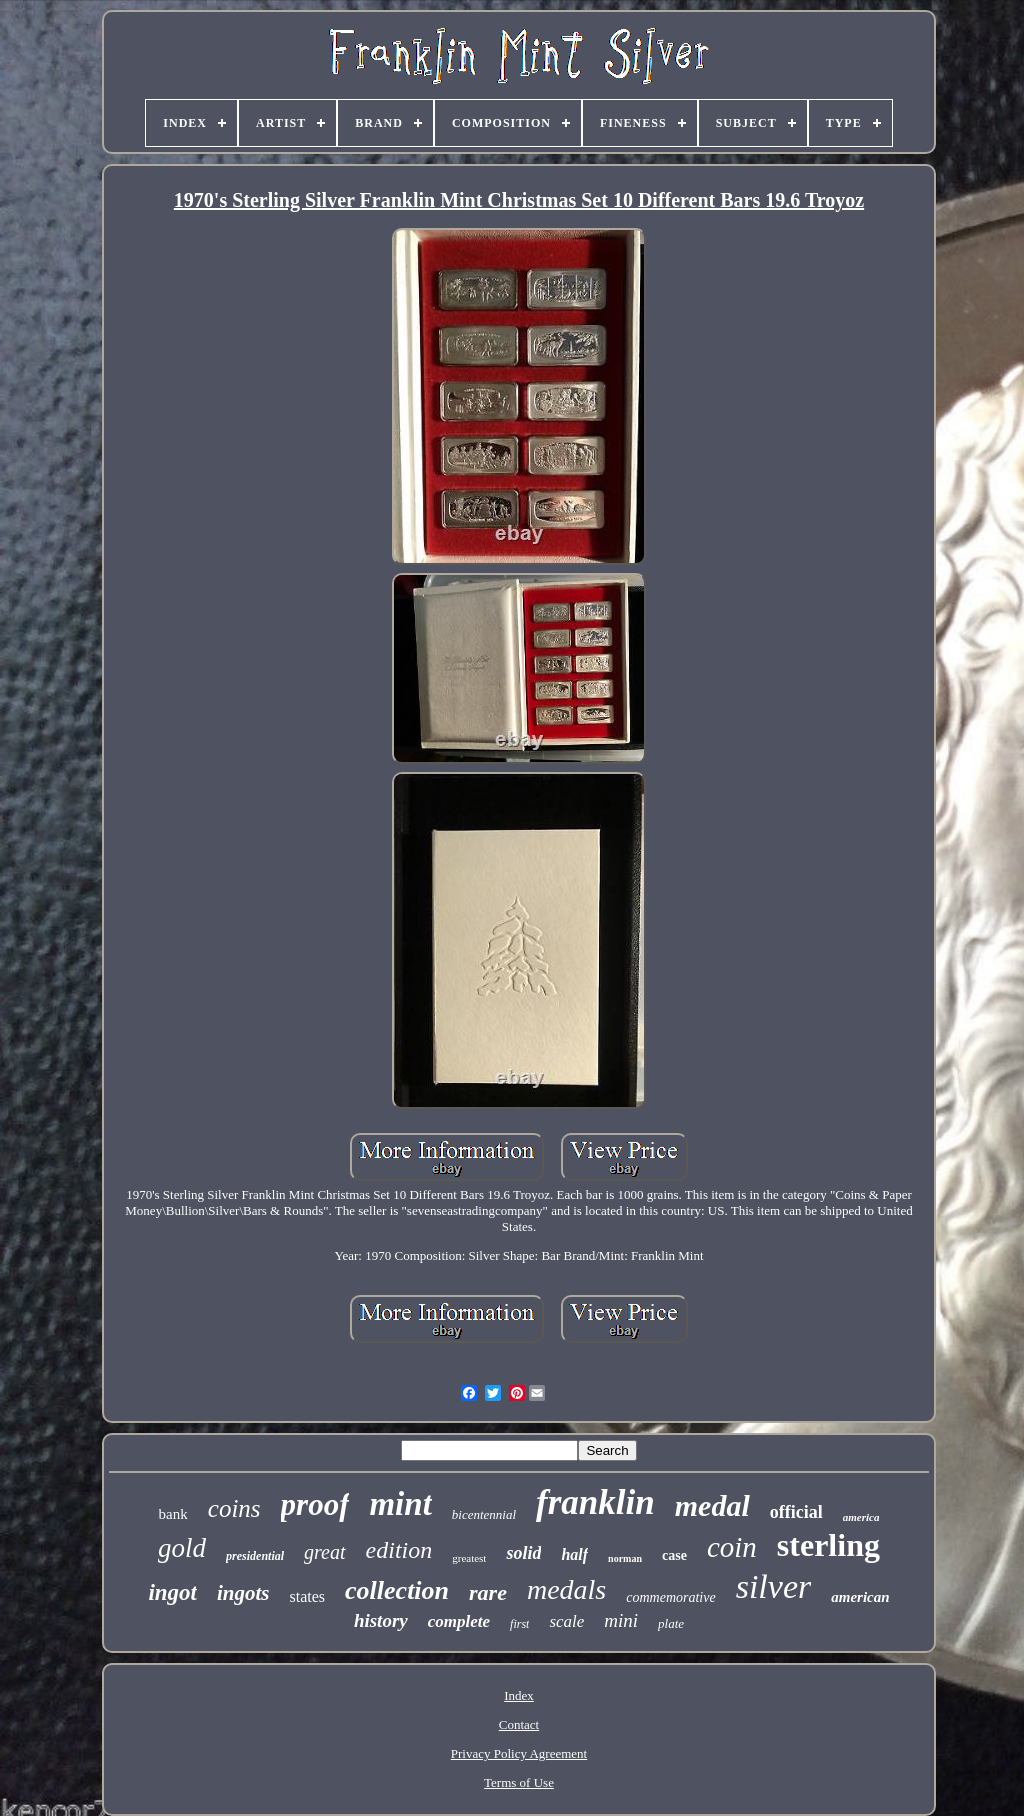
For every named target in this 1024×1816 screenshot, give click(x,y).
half (574, 1554)
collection (397, 1590)
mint (400, 1504)
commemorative (670, 1597)
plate (671, 1623)
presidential (255, 1556)
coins (234, 1508)
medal (712, 1505)
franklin (595, 1502)
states (308, 1596)
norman (625, 1558)
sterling (828, 1545)
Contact (519, 1724)
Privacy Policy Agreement (519, 1753)
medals (566, 1589)
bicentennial (484, 1514)
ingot (172, 1592)
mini (621, 1620)
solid (523, 1553)
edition (399, 1550)
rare (488, 1592)
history (381, 1620)
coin (732, 1547)
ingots (243, 1593)
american (860, 1597)
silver (774, 1586)
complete (459, 1621)
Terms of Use (519, 1782)
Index (519, 1695)
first (519, 1624)
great (324, 1552)
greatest (469, 1558)
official (796, 1512)
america (861, 1517)
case (674, 1555)
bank (173, 1514)
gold (182, 1548)
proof (315, 1504)
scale (566, 1621)
